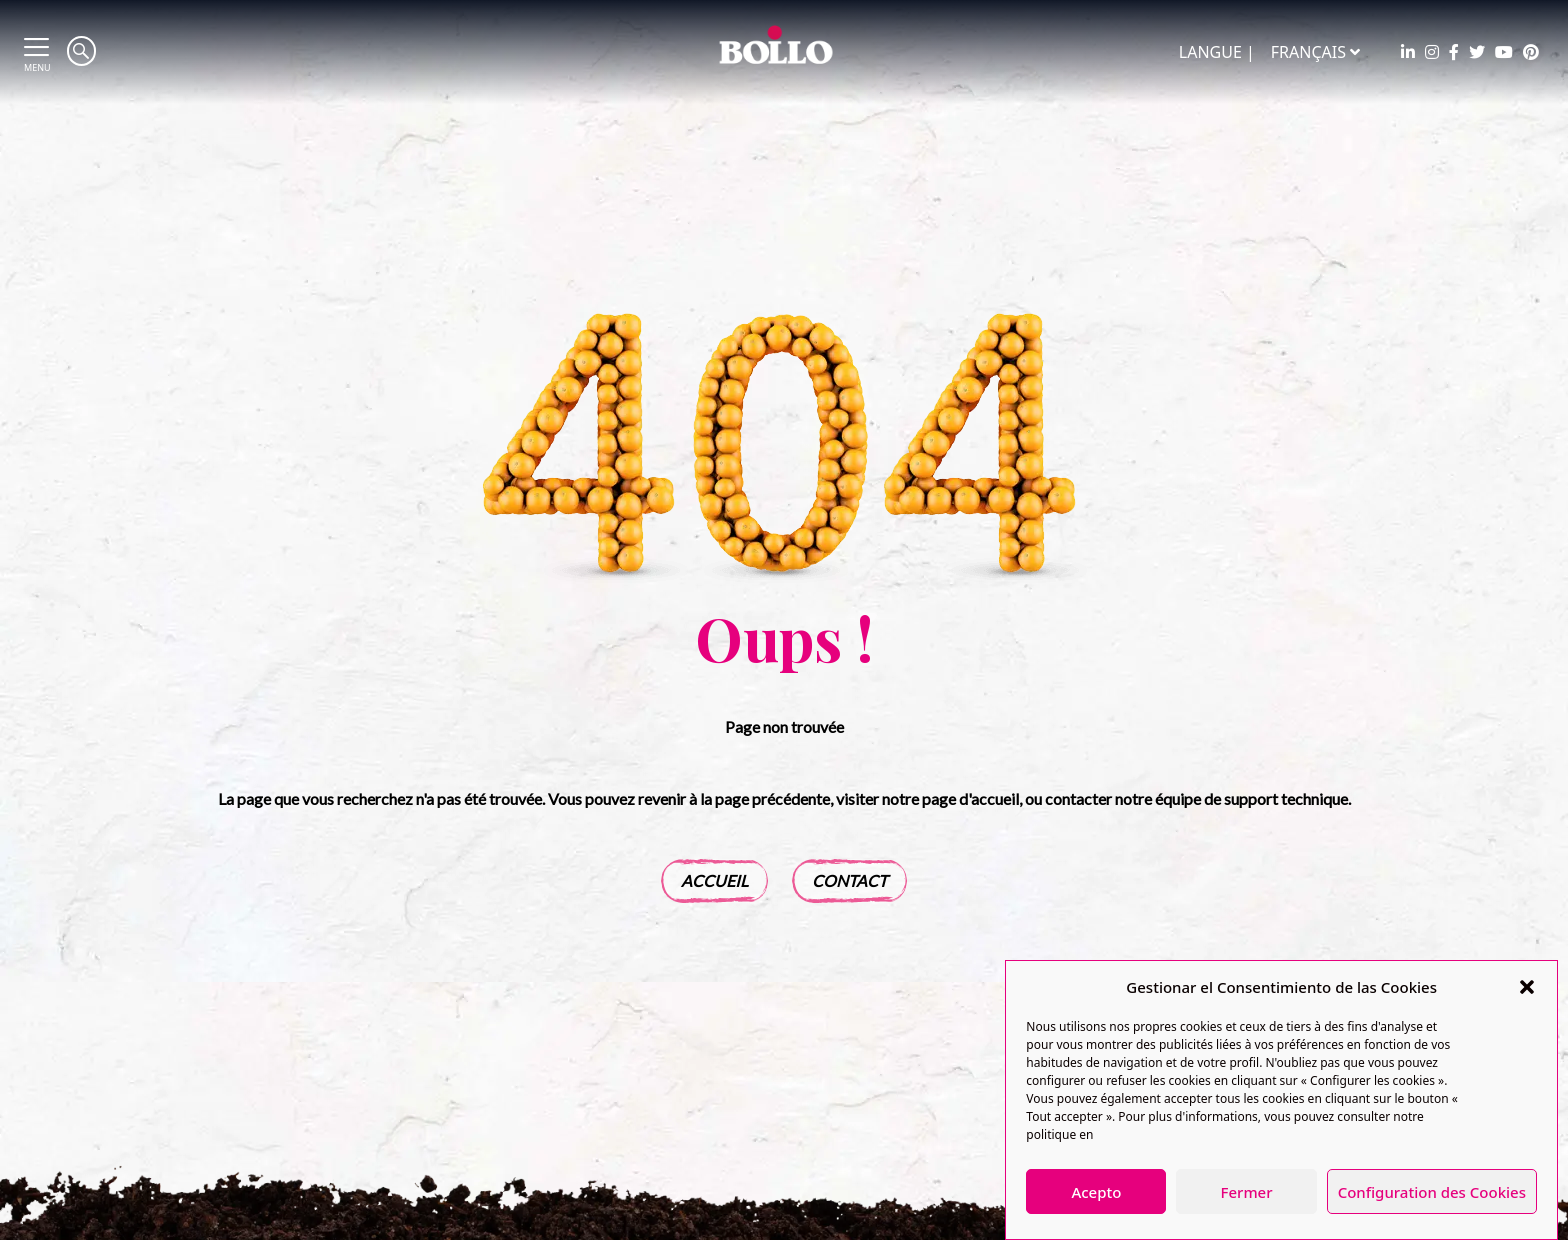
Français (1315, 52)
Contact (849, 880)
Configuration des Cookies (1432, 1192)
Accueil (714, 880)
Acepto (1096, 1192)
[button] (1527, 987)
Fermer (1247, 1192)
